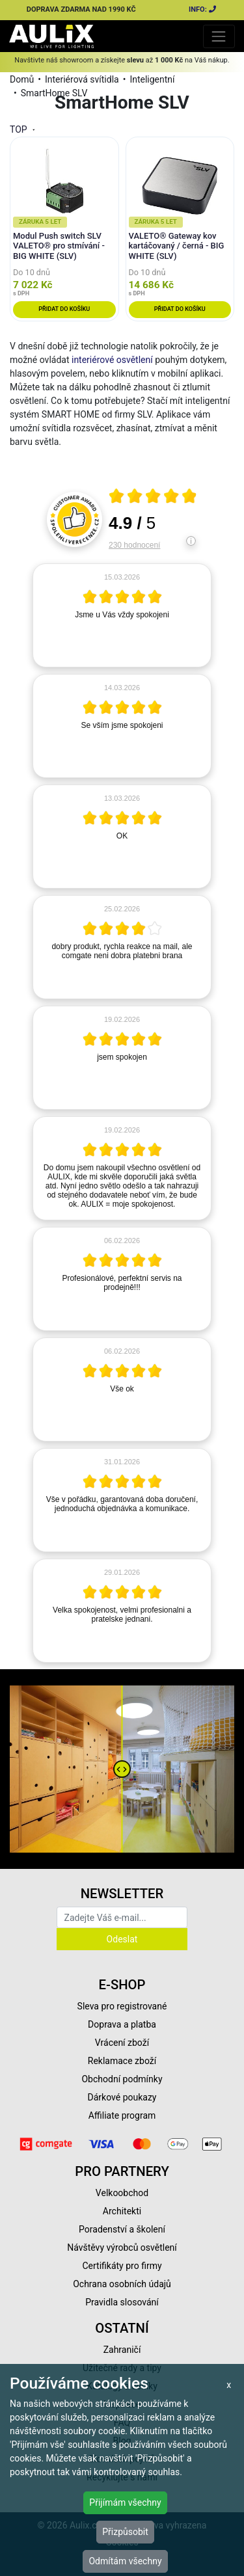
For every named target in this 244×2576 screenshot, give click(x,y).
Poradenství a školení (122, 2229)
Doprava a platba (122, 2024)
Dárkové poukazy (122, 2097)
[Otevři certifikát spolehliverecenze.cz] (153, 498)
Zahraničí (122, 2349)
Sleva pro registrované (122, 2006)
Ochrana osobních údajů (122, 2284)
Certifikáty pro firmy (121, 2266)
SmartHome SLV (54, 93)
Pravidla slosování (122, 2302)
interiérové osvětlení (112, 360)
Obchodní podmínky (121, 2079)
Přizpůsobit (125, 2532)
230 (134, 545)
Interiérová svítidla (82, 79)
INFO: (203, 9)
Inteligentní (151, 79)
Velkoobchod (122, 2193)
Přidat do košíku (64, 309)
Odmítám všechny (124, 2561)
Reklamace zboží (122, 2061)
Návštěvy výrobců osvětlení (122, 2247)
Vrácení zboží (122, 2042)
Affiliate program (122, 2115)
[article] (122, 615)
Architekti (122, 2211)
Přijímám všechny (125, 2502)
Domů (22, 79)
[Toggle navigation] (219, 36)
